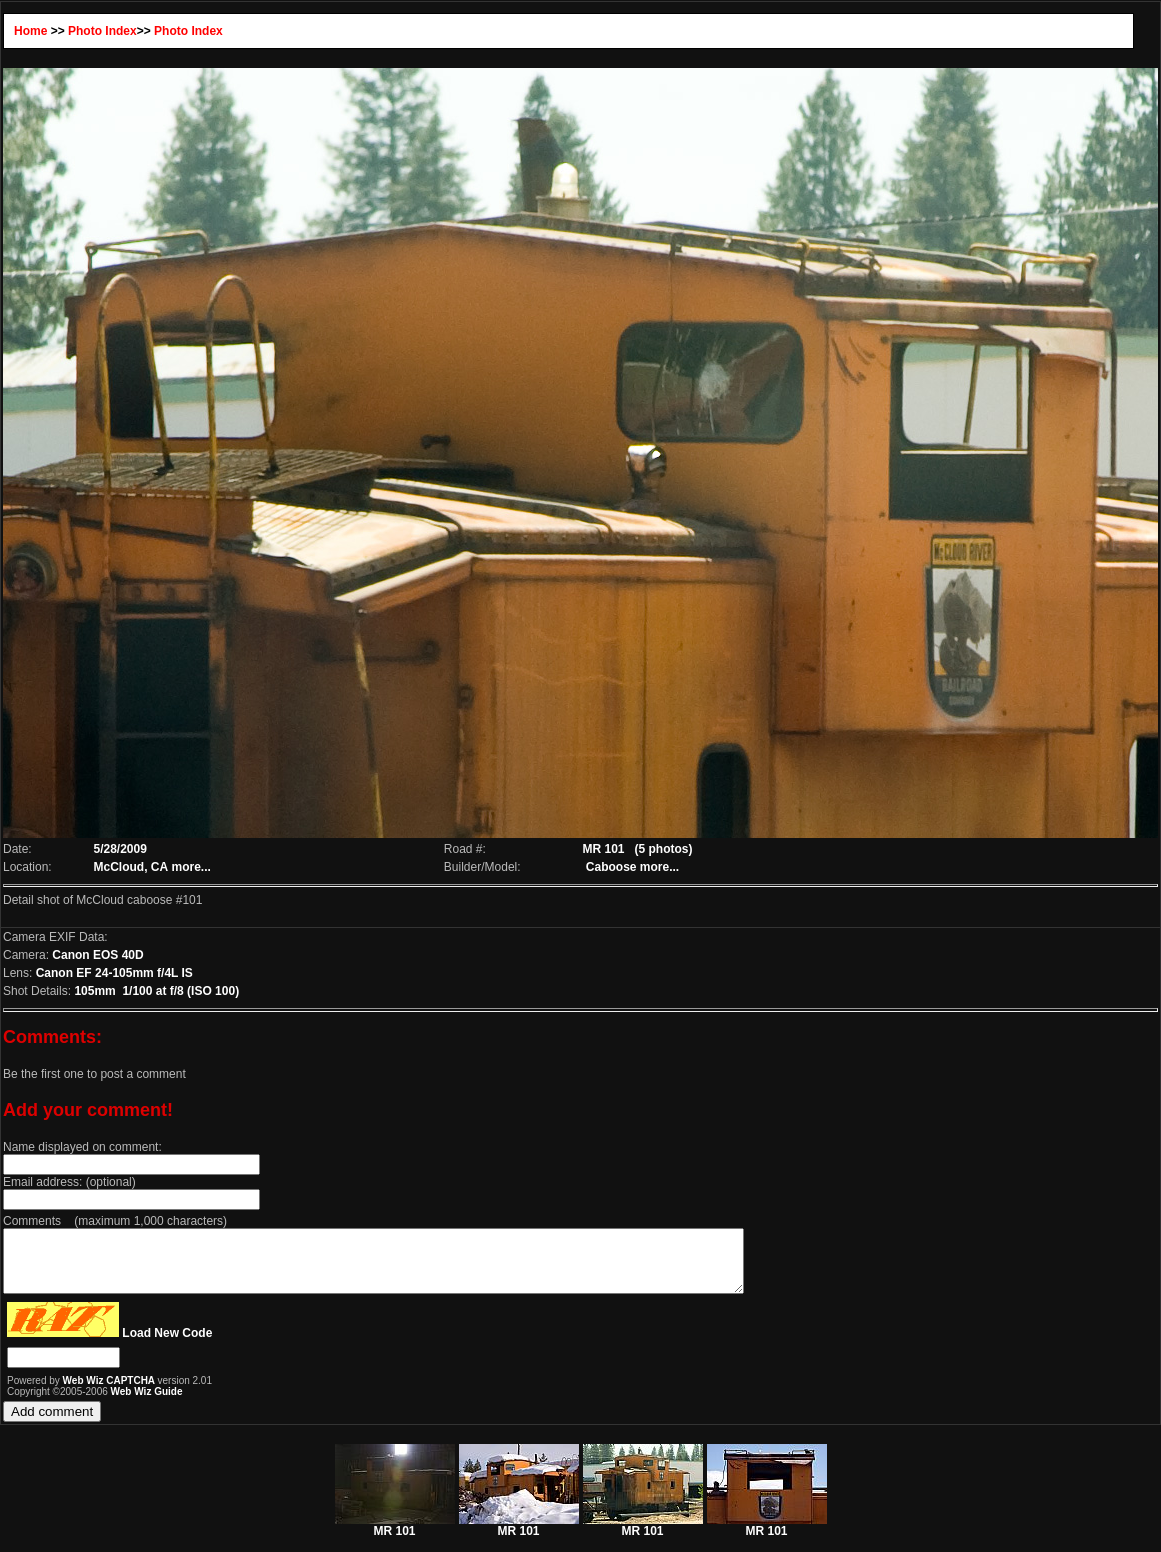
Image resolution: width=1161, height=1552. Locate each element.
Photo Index (102, 31)
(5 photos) (664, 849)
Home (30, 31)
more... (191, 867)
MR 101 (395, 1537)
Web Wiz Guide (147, 1403)
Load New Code (167, 1345)
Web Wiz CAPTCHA (110, 1392)
